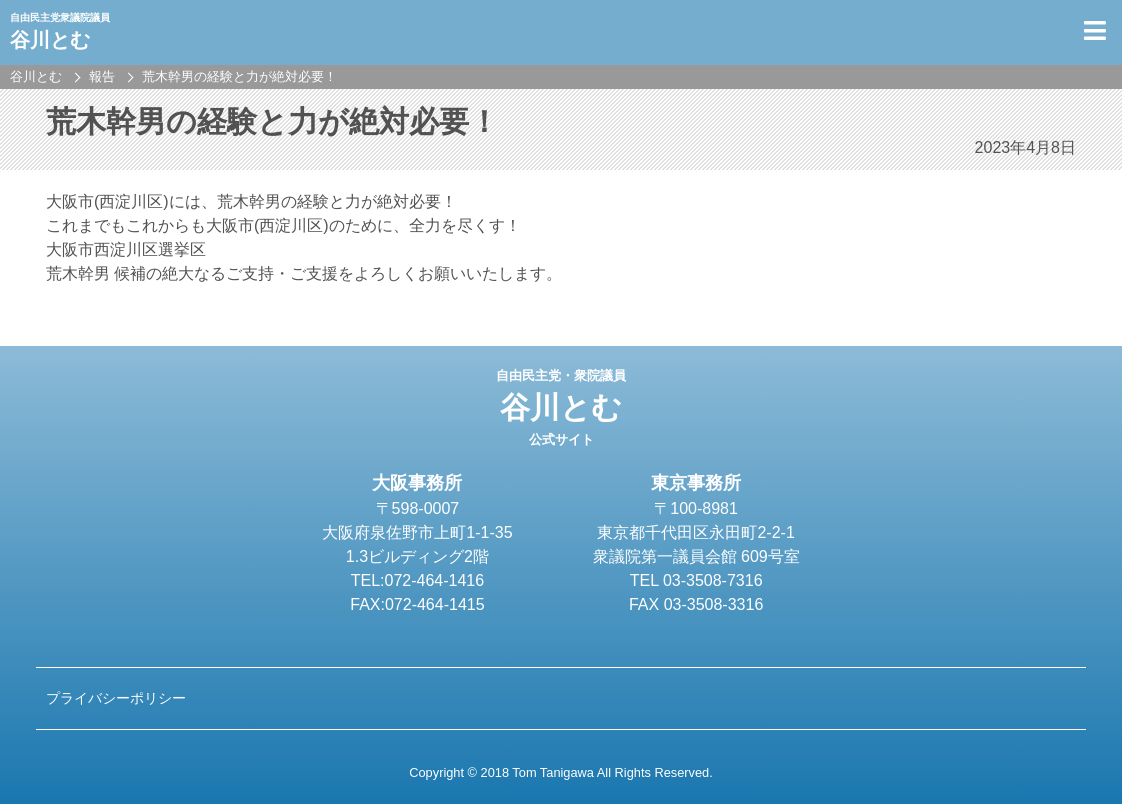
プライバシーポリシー (116, 698)
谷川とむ (561, 408)
